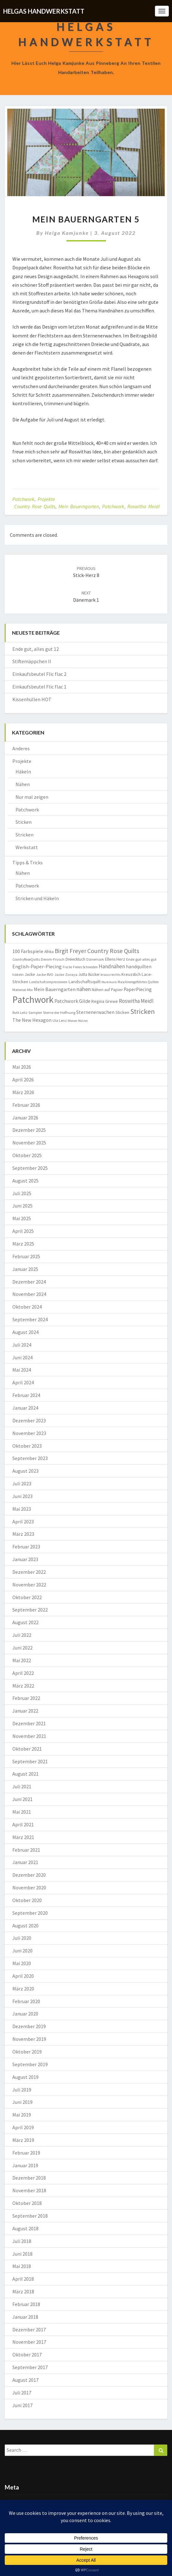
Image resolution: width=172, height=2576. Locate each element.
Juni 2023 (22, 1496)
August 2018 (25, 2228)
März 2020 (23, 1988)
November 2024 (29, 1294)
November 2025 (29, 1142)
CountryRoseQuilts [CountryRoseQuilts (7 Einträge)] (26, 959)
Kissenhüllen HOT (32, 699)
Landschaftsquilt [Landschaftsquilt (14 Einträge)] (84, 981)
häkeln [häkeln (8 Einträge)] (18, 974)
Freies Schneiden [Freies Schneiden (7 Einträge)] (85, 967)
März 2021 (23, 1837)
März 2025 (23, 1243)
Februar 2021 (26, 1850)
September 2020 (30, 1913)
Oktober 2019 (27, 2051)
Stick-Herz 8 (86, 572)
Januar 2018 (25, 2317)
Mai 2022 (21, 1660)
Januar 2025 (25, 1269)
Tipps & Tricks (27, 862)
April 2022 (23, 1673)
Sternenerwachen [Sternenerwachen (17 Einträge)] (95, 1012)
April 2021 (23, 1824)
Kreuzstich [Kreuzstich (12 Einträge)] (131, 974)
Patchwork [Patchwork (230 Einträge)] (32, 999)
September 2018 (30, 2216)
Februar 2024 (26, 1395)
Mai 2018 (21, 2266)
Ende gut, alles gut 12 (35, 649)
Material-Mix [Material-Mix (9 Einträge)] (22, 989)
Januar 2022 (25, 1711)
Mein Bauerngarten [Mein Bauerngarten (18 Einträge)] (55, 989)
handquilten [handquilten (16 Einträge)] (138, 967)
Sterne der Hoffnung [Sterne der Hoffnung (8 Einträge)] (59, 1012)
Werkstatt (26, 847)
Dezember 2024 (29, 1281)
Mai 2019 (21, 2114)
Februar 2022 (26, 1698)
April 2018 (23, 2279)
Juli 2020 (21, 1938)
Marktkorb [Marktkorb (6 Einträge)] (109, 982)
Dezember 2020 (29, 1875)
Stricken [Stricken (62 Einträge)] (142, 1011)
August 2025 (25, 1180)
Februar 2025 (26, 1256)
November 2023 (29, 1433)
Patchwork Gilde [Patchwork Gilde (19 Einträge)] (72, 1001)
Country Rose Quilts (34, 506)
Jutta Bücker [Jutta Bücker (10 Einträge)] (89, 974)
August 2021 (25, 1774)
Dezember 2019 (29, 2026)
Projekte (46, 499)
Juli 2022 (21, 1635)
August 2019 (25, 2077)
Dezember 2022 (29, 1572)
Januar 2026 (25, 1117)
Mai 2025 (21, 1218)
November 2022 (29, 1584)
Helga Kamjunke (67, 233)
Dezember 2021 (29, 1723)
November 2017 (29, 2342)
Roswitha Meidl (143, 506)
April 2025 (23, 1231)
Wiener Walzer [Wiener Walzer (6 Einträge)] (78, 1021)
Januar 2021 (25, 1862)
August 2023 (25, 1471)
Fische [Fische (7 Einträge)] (67, 967)
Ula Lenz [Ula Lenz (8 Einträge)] (59, 1020)
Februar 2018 (26, 2304)
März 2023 (23, 1534)
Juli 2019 (21, 2089)
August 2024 (25, 1332)
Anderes (21, 748)
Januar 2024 (25, 1408)
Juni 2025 (22, 1205)
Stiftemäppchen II (31, 661)
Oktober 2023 (27, 1446)
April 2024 (23, 1382)
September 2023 (30, 1458)
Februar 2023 (26, 1546)
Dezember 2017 (29, 2329)
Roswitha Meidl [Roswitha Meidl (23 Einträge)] (136, 1000)
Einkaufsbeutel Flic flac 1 (39, 686)
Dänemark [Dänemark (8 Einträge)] (95, 959)
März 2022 (23, 1685)
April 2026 (23, 1079)
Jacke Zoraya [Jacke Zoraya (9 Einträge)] (65, 974)
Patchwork (23, 499)
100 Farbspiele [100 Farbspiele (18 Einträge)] (27, 951)
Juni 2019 (22, 2102)
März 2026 (23, 1092)
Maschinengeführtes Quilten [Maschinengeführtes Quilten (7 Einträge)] (138, 982)
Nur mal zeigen (31, 797)
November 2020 (29, 1887)
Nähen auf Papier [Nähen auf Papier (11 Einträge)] (107, 989)
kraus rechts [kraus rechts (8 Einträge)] (110, 974)
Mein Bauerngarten (78, 506)
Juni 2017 (22, 2405)
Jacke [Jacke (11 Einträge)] (30, 974)
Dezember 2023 (29, 1420)
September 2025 (30, 1168)
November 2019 (29, 2039)
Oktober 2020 (27, 1900)
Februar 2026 (26, 1105)
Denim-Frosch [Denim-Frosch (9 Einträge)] (52, 959)
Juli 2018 (21, 2241)
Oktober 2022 (27, 1597)
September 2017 (30, 2367)
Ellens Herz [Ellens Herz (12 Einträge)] (115, 959)
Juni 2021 (22, 1799)
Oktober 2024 (27, 1307)
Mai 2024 (21, 1370)
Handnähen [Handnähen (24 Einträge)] (112, 966)
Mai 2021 (21, 1812)
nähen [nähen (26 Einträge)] (84, 989)
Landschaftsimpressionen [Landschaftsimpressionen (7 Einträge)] (48, 982)
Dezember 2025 (29, 1130)
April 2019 (23, 2127)
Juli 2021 (21, 1786)
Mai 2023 (21, 1509)
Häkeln (23, 771)
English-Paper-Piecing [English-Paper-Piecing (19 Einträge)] (37, 966)
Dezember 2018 (29, 2178)
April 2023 (23, 1521)
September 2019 (30, 2064)
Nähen (22, 784)
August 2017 (25, 2380)
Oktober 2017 (27, 2354)
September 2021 (30, 1761)
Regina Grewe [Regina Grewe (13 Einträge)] (104, 1001)
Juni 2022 (22, 1647)
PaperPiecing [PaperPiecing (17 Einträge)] (138, 989)
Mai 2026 (21, 1067)
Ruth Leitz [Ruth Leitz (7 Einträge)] (20, 1012)
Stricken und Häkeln (37, 898)
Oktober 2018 (27, 2203)
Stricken (24, 834)
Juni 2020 (22, 1950)
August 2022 (25, 1622)
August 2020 (25, 1925)
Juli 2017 (21, 2392)
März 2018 (23, 2291)
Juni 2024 (22, 1357)
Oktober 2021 (27, 1749)
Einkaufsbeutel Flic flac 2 (39, 674)
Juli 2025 (21, 1193)
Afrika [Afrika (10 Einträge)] (49, 951)
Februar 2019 (26, 2153)
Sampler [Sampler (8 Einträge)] (35, 1012)
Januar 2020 (25, 2013)
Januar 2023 (25, 1559)
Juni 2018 (22, 2254)
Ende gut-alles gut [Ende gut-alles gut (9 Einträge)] (141, 959)
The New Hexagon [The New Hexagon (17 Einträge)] (32, 1020)
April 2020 (23, 1976)
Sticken (23, 822)
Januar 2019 (25, 2165)
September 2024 (30, 1319)
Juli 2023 (21, 1483)
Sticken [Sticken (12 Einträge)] (122, 1012)
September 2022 (30, 1609)
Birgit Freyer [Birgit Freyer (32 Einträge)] (70, 951)
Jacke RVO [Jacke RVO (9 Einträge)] (44, 974)
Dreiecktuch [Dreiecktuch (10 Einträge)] (75, 959)
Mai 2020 (21, 1963)
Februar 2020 (26, 2001)
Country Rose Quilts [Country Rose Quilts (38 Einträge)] (113, 951)
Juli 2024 (21, 1345)
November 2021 (29, 1736)
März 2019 (23, 2140)
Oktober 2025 (27, 1155)
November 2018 (29, 2190)
